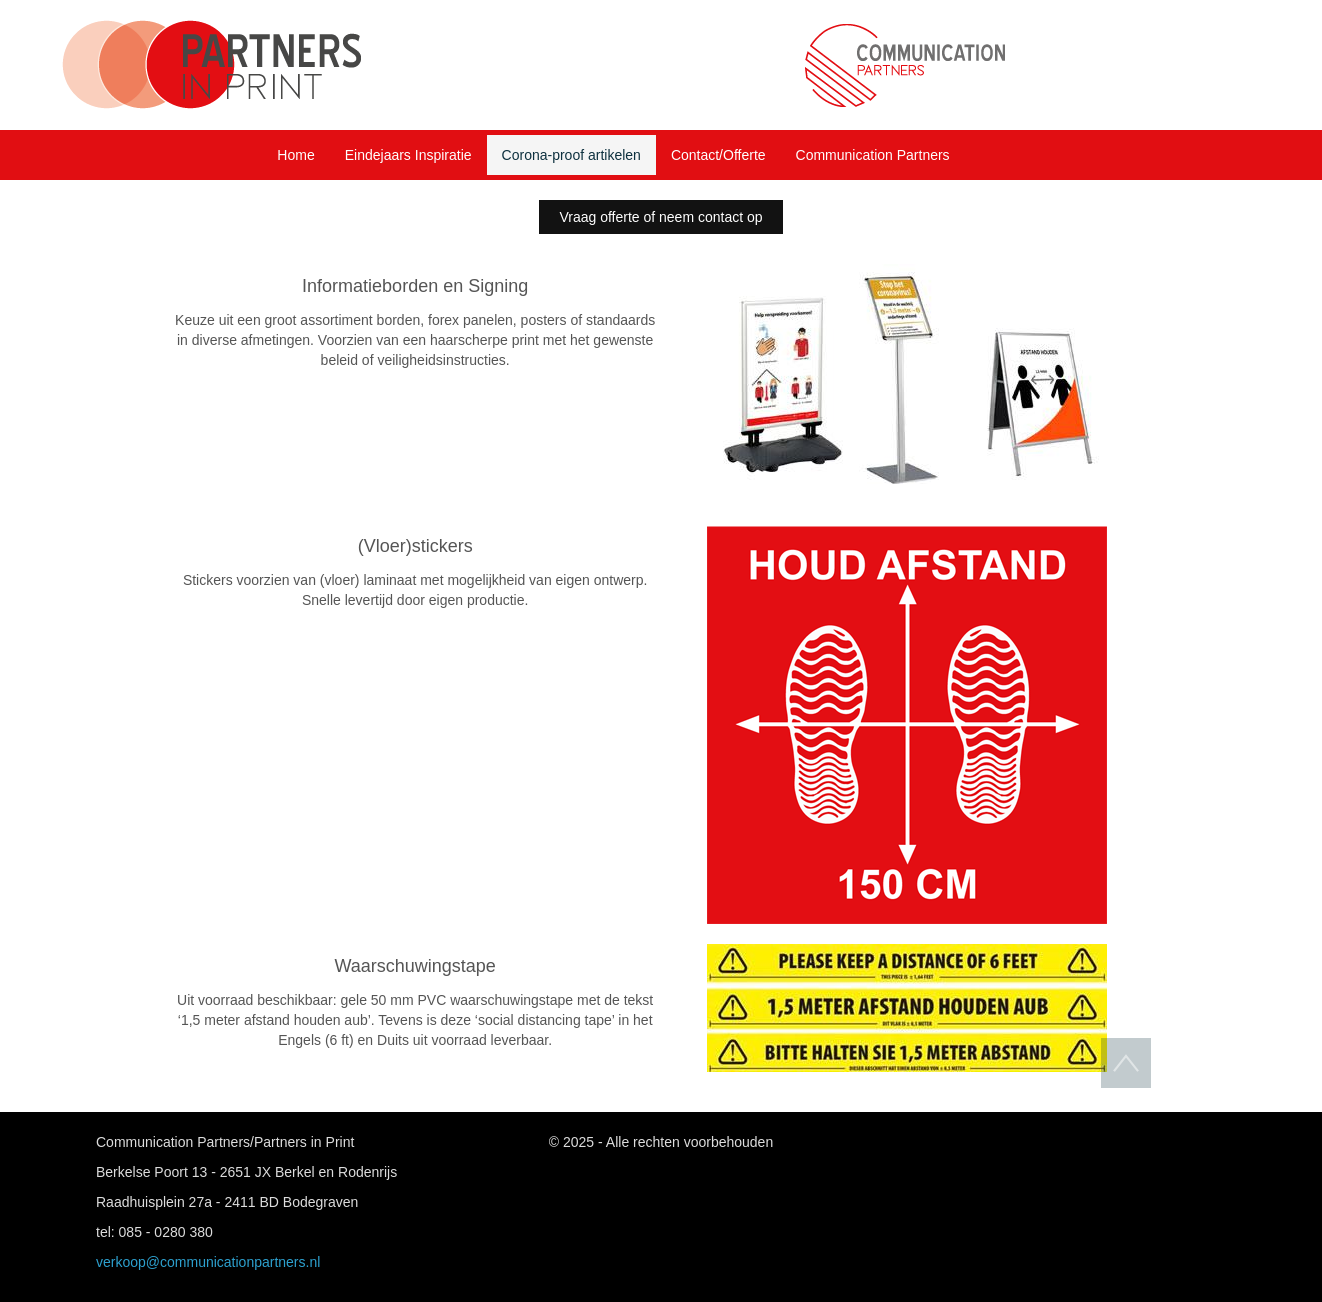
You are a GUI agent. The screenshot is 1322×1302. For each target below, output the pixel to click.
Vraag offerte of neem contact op (660, 217)
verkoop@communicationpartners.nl (208, 1262)
